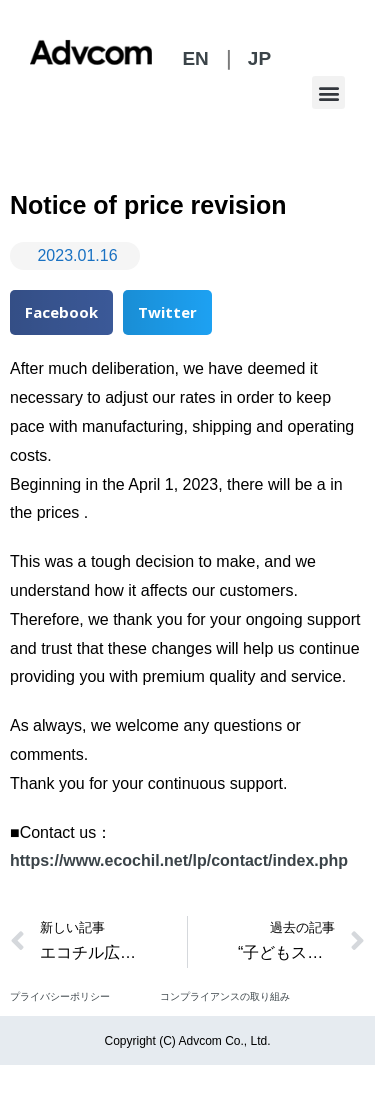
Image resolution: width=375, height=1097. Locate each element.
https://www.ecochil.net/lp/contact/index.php (179, 860)
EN (195, 58)
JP (259, 58)
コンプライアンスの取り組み (225, 996)
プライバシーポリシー (60, 996)
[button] (328, 92)
